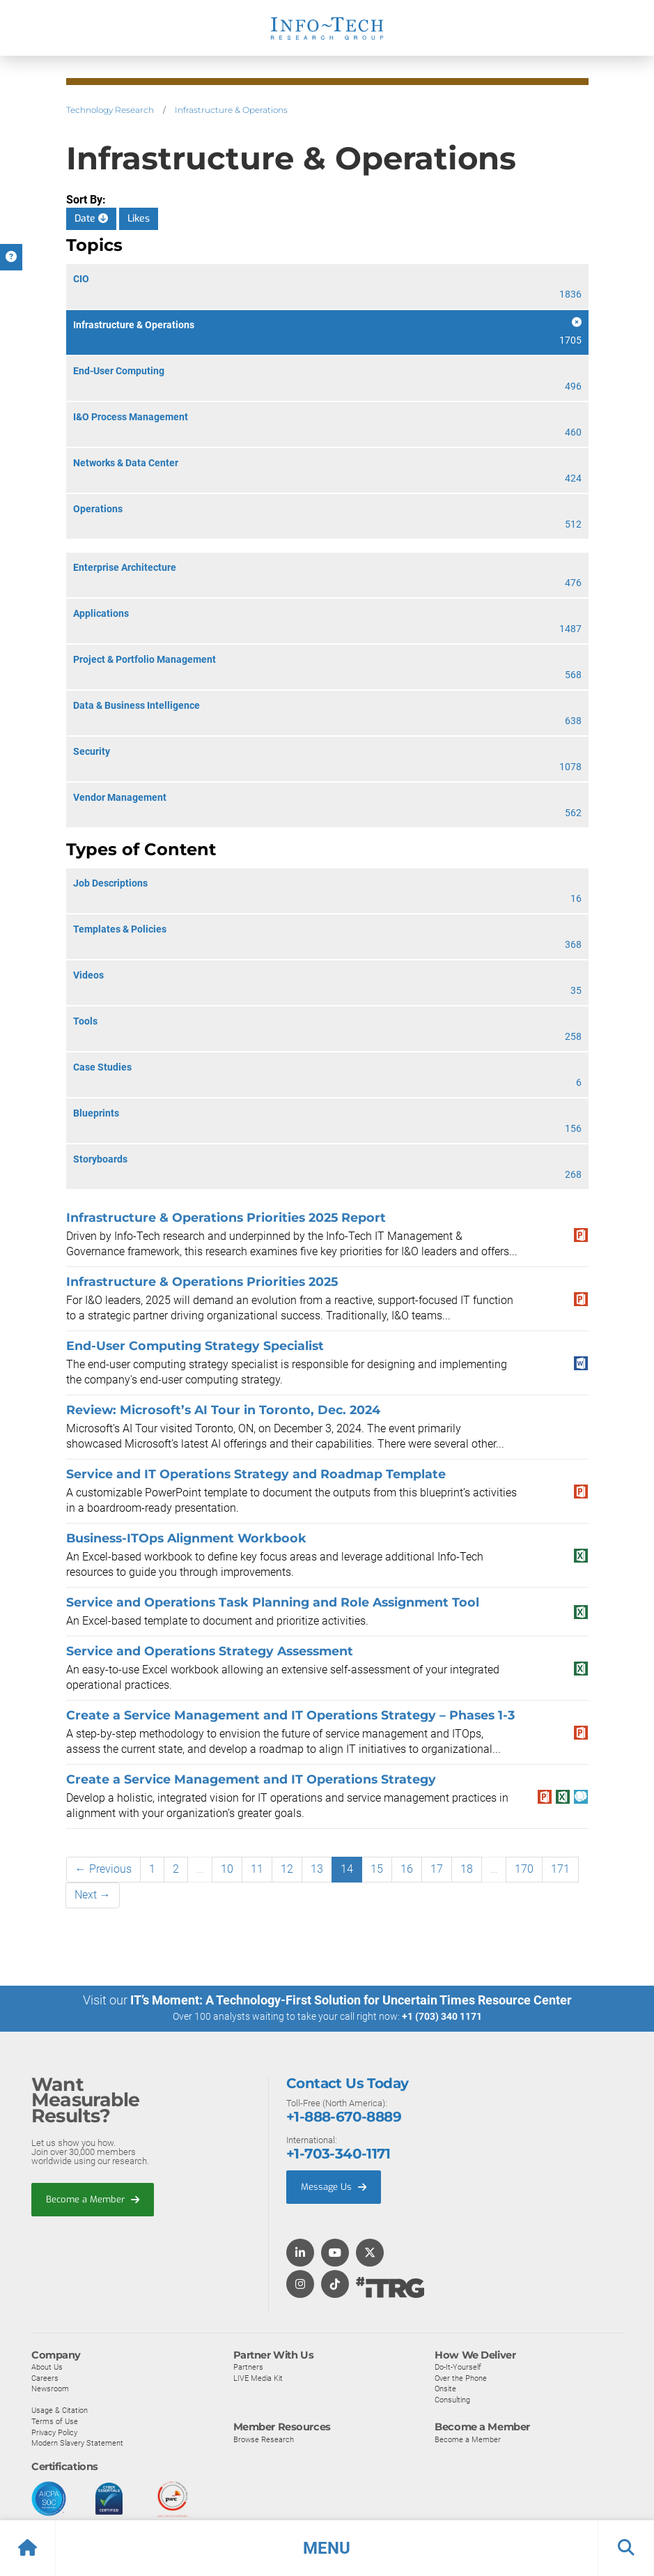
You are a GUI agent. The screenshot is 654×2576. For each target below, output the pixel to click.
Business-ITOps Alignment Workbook (186, 1538)
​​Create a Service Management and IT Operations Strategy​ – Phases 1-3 (290, 1715)
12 (287, 1869)
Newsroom (50, 2388)
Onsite (445, 2388)
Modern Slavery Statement (77, 2442)
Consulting (452, 2399)
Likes (138, 218)
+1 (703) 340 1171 (442, 2016)
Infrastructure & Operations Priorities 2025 (202, 1281)
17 (436, 1869)
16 (406, 1869)
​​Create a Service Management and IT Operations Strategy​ (251, 1779)
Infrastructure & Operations (231, 110)
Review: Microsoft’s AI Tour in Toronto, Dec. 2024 (223, 1409)
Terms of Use (54, 2420)
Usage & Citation (59, 2409)
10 (227, 1869)
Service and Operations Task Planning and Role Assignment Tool (272, 1602)
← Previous (103, 1869)
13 (317, 1869)
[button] (327, 2548)
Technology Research (110, 110)
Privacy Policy (54, 2432)
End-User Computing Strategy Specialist (195, 1345)
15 (377, 1869)
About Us (47, 2366)
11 (257, 1869)
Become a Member (92, 2199)
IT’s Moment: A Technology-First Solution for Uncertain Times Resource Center (351, 2000)
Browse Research (263, 2439)
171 (560, 1869)
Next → (93, 1894)
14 (347, 1869)
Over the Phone (461, 2377)
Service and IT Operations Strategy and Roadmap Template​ (256, 1473)
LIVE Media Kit (258, 2377)
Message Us (333, 2186)
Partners (248, 2366)
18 (466, 1869)
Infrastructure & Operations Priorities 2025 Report (226, 1217)
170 (524, 1869)
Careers (45, 2377)
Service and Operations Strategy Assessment (209, 1650)
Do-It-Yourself (458, 2366)
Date (91, 218)
